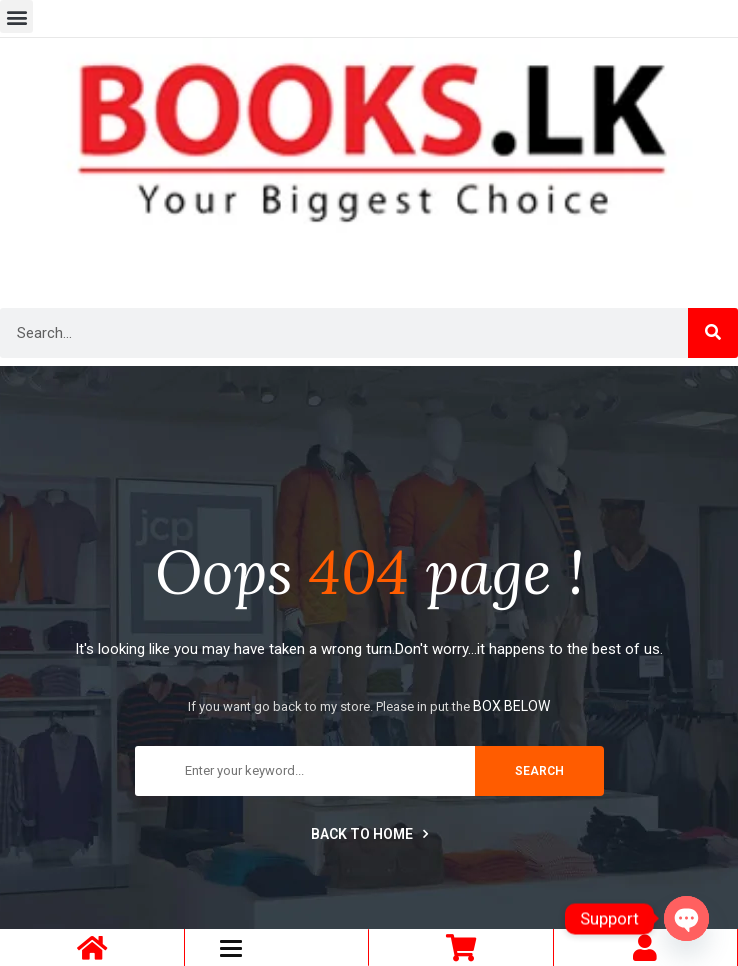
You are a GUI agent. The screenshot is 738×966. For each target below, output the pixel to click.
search (539, 771)
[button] (16, 16)
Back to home (369, 834)
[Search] (713, 333)
